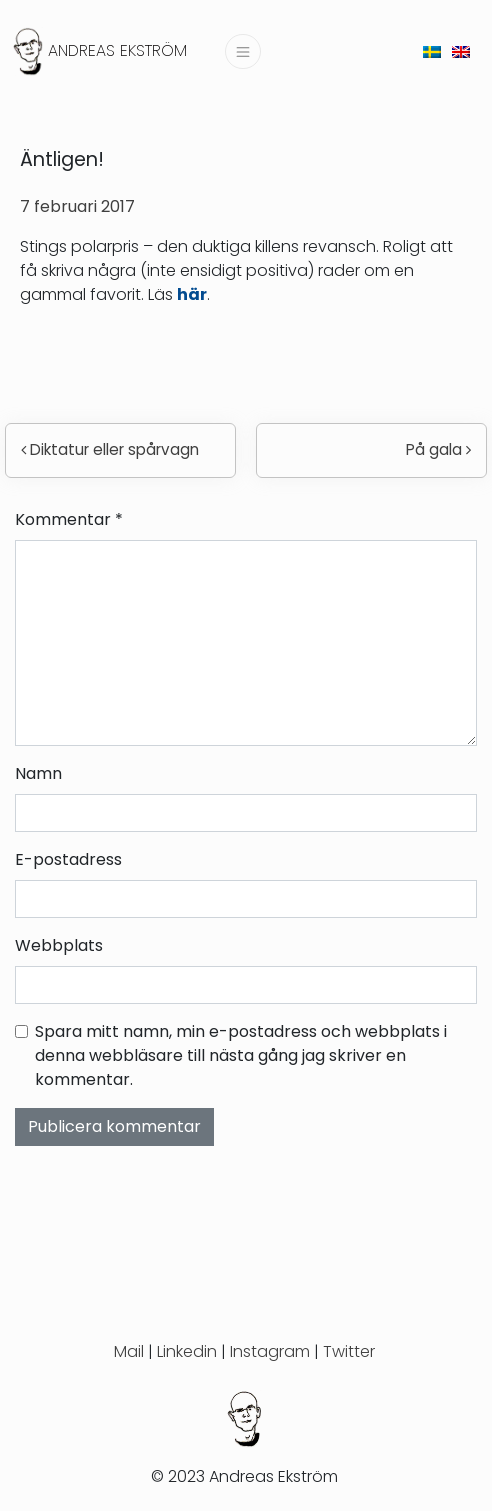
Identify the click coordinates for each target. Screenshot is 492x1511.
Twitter (349, 1351)
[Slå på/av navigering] (243, 51)
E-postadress (68, 859)
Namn (38, 773)
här (192, 294)
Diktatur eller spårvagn (110, 449)
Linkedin (187, 1351)
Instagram (270, 1351)
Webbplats (59, 945)
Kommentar (69, 519)
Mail (129, 1351)
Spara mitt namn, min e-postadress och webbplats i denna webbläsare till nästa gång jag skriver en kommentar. (241, 1055)
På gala (438, 449)
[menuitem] (432, 51)
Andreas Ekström (117, 50)
